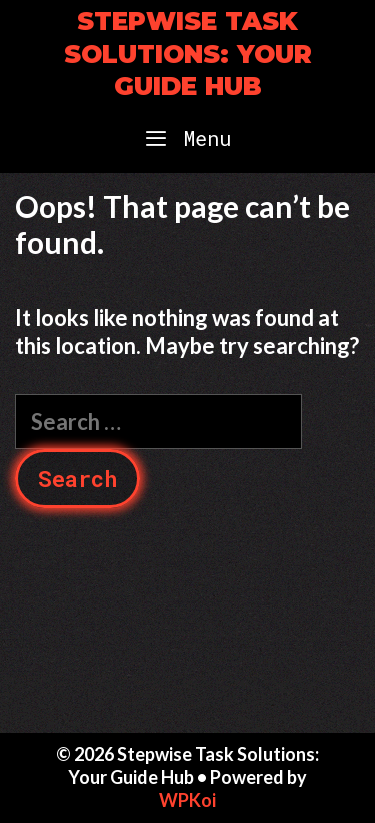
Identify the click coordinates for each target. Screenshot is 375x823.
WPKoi (187, 800)
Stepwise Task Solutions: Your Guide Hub (188, 53)
